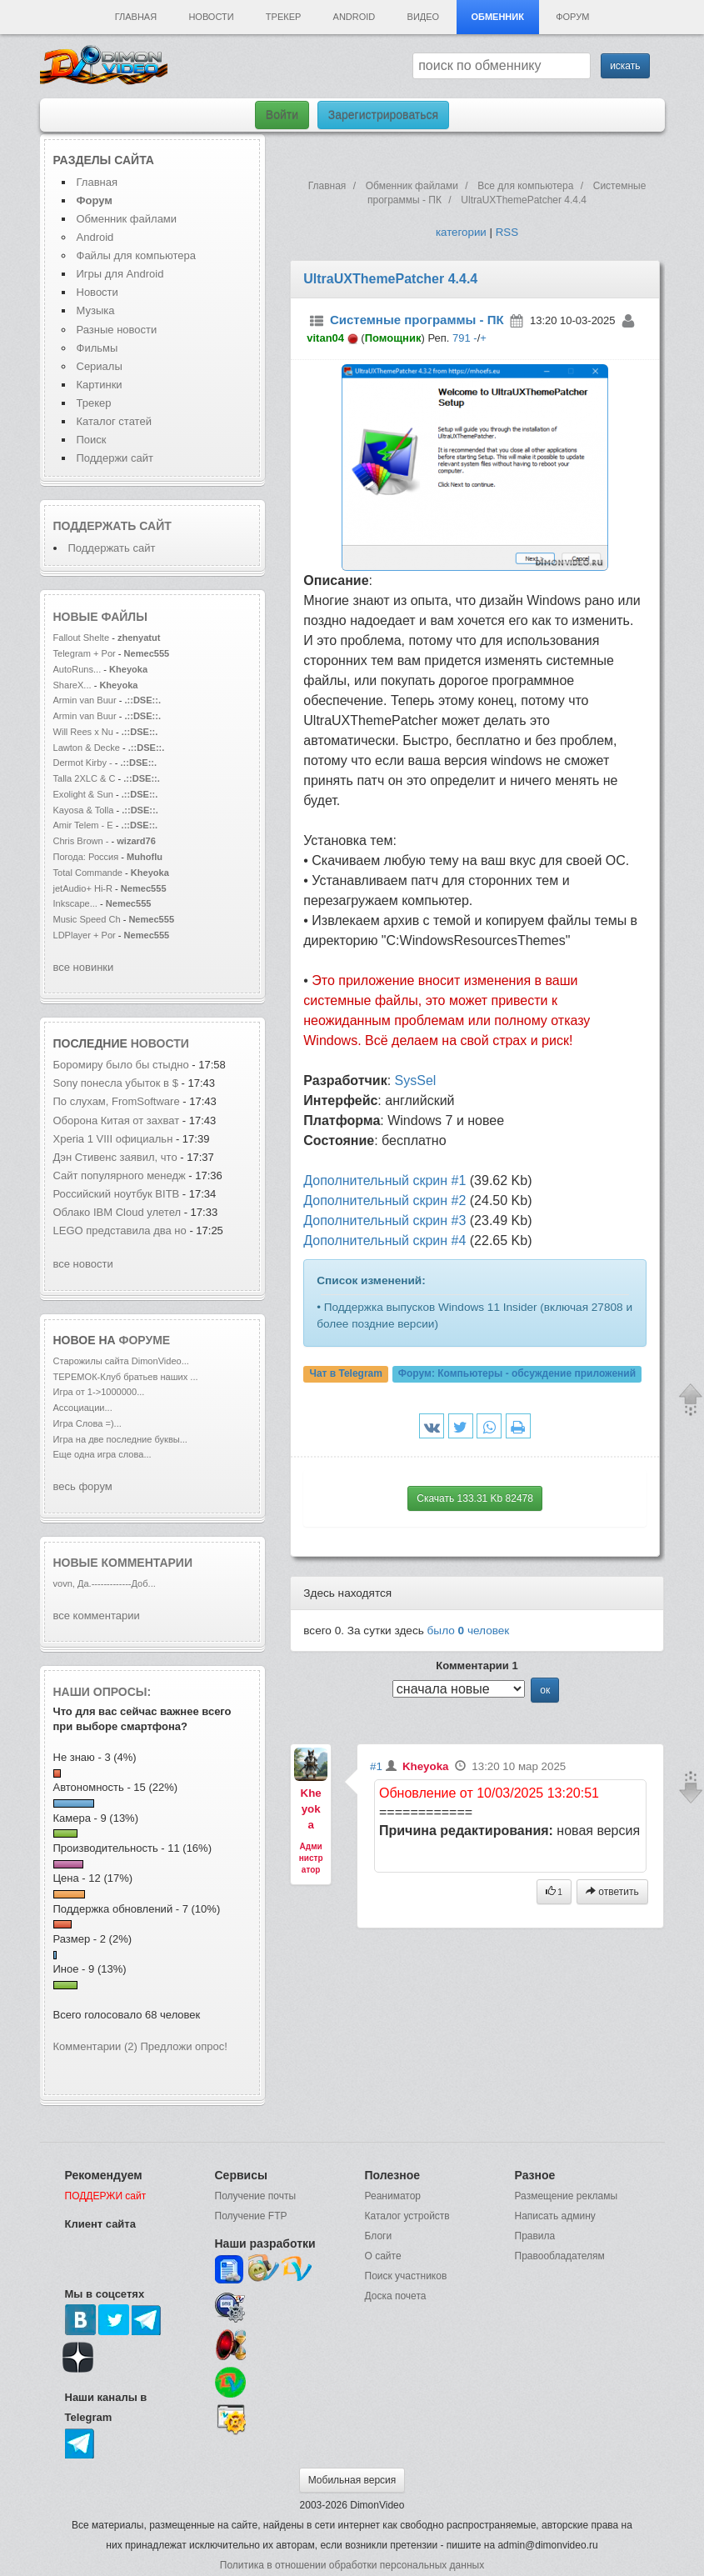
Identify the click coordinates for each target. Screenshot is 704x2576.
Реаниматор (393, 2196)
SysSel (416, 1080)
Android (354, 17)
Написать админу (555, 2216)
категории (461, 232)
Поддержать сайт (112, 526)
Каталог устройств (407, 2216)
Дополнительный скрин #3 (384, 1220)
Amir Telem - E (83, 825)
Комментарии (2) (95, 2046)
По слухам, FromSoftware (116, 1101)
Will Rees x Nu (83, 732)
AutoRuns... (77, 669)
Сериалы (99, 366)
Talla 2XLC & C (84, 778)
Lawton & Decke (86, 748)
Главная (136, 17)
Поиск (92, 439)
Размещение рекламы (566, 2196)
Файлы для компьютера (137, 255)
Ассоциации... (82, 1408)
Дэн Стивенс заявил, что (115, 1157)
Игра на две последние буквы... (120, 1439)
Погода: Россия (86, 857)
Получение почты (256, 2196)
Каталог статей (114, 421)
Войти (282, 115)
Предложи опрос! (184, 2046)
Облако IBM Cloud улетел (117, 1212)
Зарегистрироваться (383, 115)
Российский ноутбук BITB (116, 1194)
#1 (376, 1766)
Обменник (497, 17)
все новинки (83, 967)
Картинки (99, 384)
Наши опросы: (102, 1691)
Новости (210, 17)
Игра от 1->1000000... (99, 1392)
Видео (423, 17)
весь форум (82, 1486)
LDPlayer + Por (84, 935)
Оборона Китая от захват (116, 1120)
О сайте (383, 2256)
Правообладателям (560, 2256)
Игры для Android (120, 274)
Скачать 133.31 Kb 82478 (475, 1498)
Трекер (283, 17)
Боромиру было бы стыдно (121, 1064)
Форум (572, 17)
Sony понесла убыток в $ (115, 1083)
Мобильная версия (352, 2480)
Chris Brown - (82, 841)
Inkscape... (75, 903)
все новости (83, 1264)
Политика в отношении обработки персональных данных (352, 2565)
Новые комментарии (123, 1562)
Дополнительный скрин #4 (384, 1240)
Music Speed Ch (87, 919)
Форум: (517, 1374)
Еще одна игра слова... (102, 1454)
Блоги (378, 2236)
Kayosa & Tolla (83, 810)
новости (160, 1043)
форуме (145, 1340)
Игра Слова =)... (87, 1423)
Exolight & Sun (83, 794)
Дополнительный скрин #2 (384, 1200)
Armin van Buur (85, 700)
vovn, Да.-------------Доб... (104, 1583)
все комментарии (96, 1615)
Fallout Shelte (81, 638)
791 (461, 338)
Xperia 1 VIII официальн (113, 1139)
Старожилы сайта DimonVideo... (121, 1361)
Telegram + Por (84, 653)
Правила (535, 2236)
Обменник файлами (127, 219)
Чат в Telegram (345, 1374)
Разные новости (117, 329)
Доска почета (396, 2296)
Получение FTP (251, 2216)
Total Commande (88, 873)
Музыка (96, 310)
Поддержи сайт (115, 458)
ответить (612, 1892)
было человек (468, 1630)
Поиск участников (406, 2276)
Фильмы (97, 348)
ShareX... (72, 685)
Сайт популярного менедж (119, 1175)
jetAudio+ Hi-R (83, 888)
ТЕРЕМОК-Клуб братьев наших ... (125, 1377)
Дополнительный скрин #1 (384, 1180)
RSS (507, 232)
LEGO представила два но (120, 1230)
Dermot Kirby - (82, 763)
